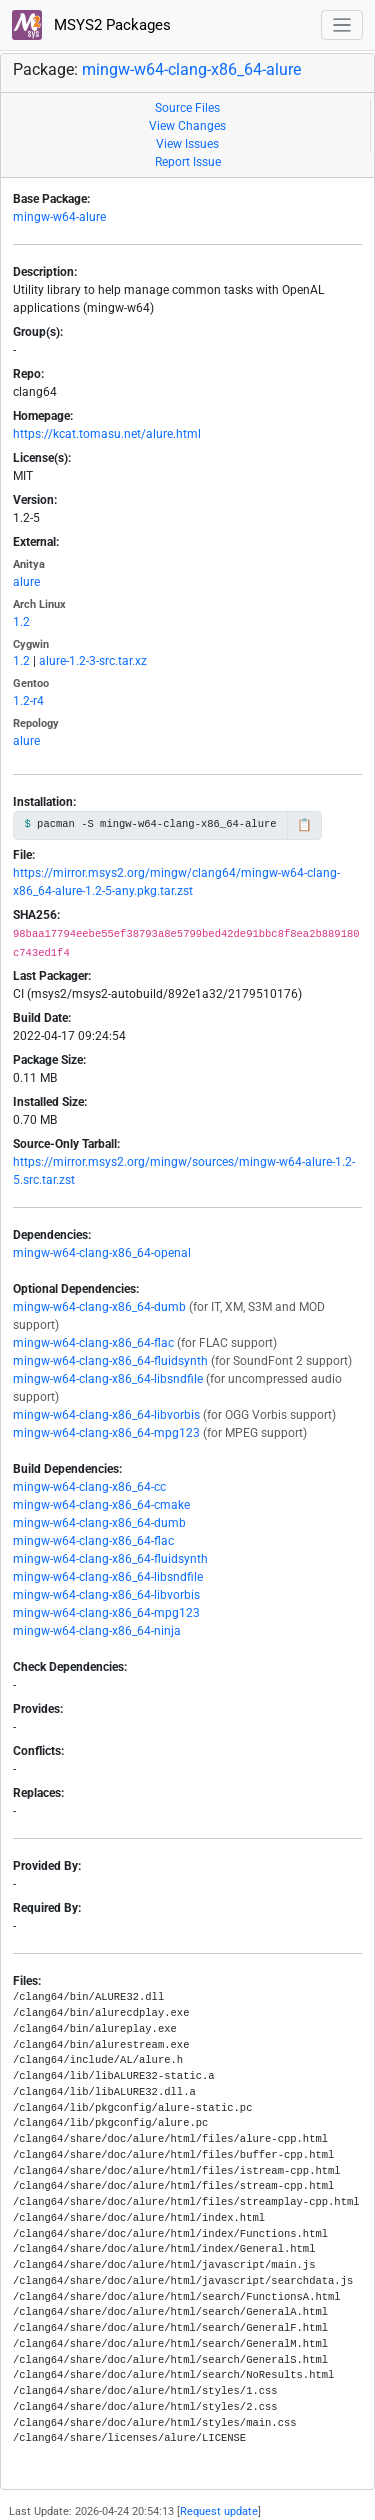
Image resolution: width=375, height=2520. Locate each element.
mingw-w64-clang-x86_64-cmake (101, 1505)
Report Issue (188, 162)
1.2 (21, 622)
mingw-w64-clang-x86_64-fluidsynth (110, 1361)
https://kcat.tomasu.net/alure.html (107, 434)
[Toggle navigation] (342, 25)
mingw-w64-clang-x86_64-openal (102, 1253)
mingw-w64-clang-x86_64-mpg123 (106, 1433)
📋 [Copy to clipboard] (304, 825)
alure (26, 582)
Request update (219, 2511)
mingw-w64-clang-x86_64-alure (191, 69)
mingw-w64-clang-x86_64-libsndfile (108, 1379)
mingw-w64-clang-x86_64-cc (89, 1487)
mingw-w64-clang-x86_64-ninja (97, 1631)
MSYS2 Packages (91, 25)
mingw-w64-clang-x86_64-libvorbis (106, 1415)
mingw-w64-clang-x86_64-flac (93, 1343)
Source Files (187, 108)
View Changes (187, 126)
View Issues (187, 144)
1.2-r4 (28, 701)
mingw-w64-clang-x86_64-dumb (99, 1307)
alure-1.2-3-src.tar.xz (93, 661)
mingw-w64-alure (59, 217)
